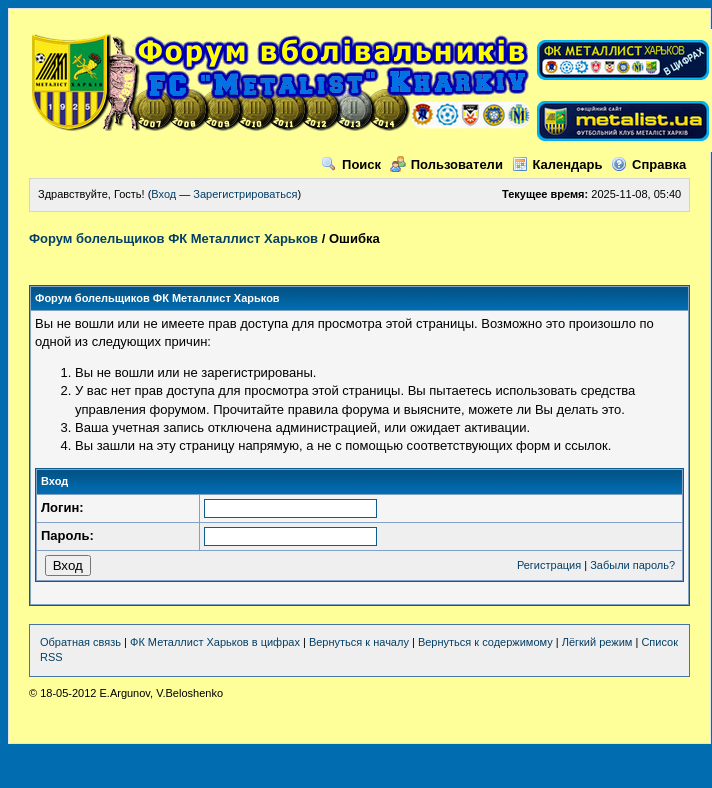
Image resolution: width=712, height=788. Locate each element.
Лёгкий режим (597, 642)
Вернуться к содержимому (485, 642)
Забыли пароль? (632, 565)
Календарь (557, 164)
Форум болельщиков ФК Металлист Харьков (173, 238)
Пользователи (446, 164)
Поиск (351, 164)
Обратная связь (80, 642)
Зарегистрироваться (245, 194)
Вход (163, 194)
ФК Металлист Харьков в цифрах (215, 642)
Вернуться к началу (359, 642)
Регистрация (549, 565)
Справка (648, 164)
